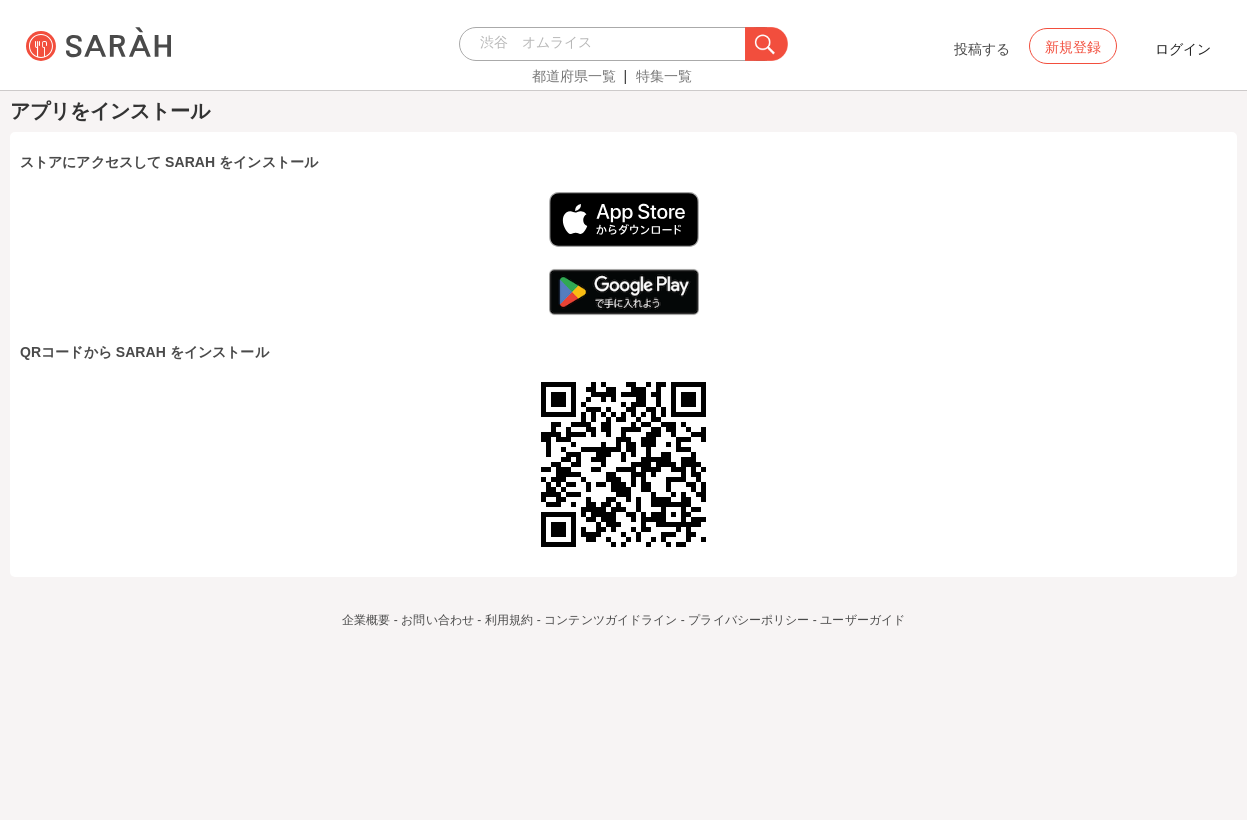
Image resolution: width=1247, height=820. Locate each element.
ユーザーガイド (862, 620)
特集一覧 (664, 76)
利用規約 (509, 620)
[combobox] (607, 44)
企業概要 (366, 620)
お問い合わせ (437, 620)
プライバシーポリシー (748, 620)
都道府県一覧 (574, 76)
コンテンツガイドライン (610, 620)
